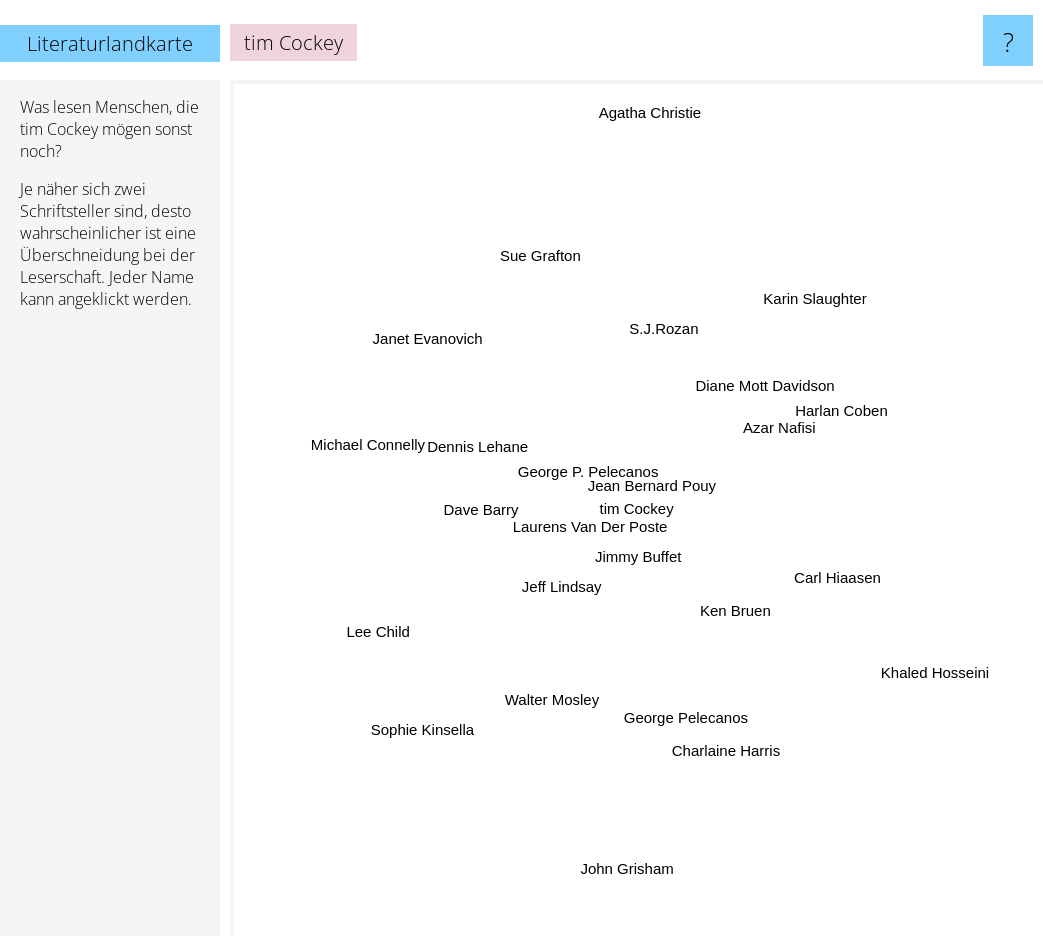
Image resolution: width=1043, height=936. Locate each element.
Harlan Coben (854, 409)
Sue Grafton (541, 263)
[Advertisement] (110, 631)
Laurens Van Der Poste (594, 523)
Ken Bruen (736, 610)
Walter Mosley (557, 695)
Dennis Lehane (480, 428)
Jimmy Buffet (642, 557)
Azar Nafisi (764, 431)
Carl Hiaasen (853, 572)
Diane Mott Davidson (759, 394)
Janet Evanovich (420, 341)
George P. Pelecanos (588, 477)
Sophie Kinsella (433, 722)
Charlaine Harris (721, 732)
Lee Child (380, 631)
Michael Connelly (360, 435)
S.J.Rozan (667, 319)
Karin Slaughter (809, 306)
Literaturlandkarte (110, 43)
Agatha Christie (658, 120)
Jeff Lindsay (560, 587)
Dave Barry (495, 505)
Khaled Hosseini (905, 658)
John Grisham (631, 899)
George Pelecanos (690, 706)
